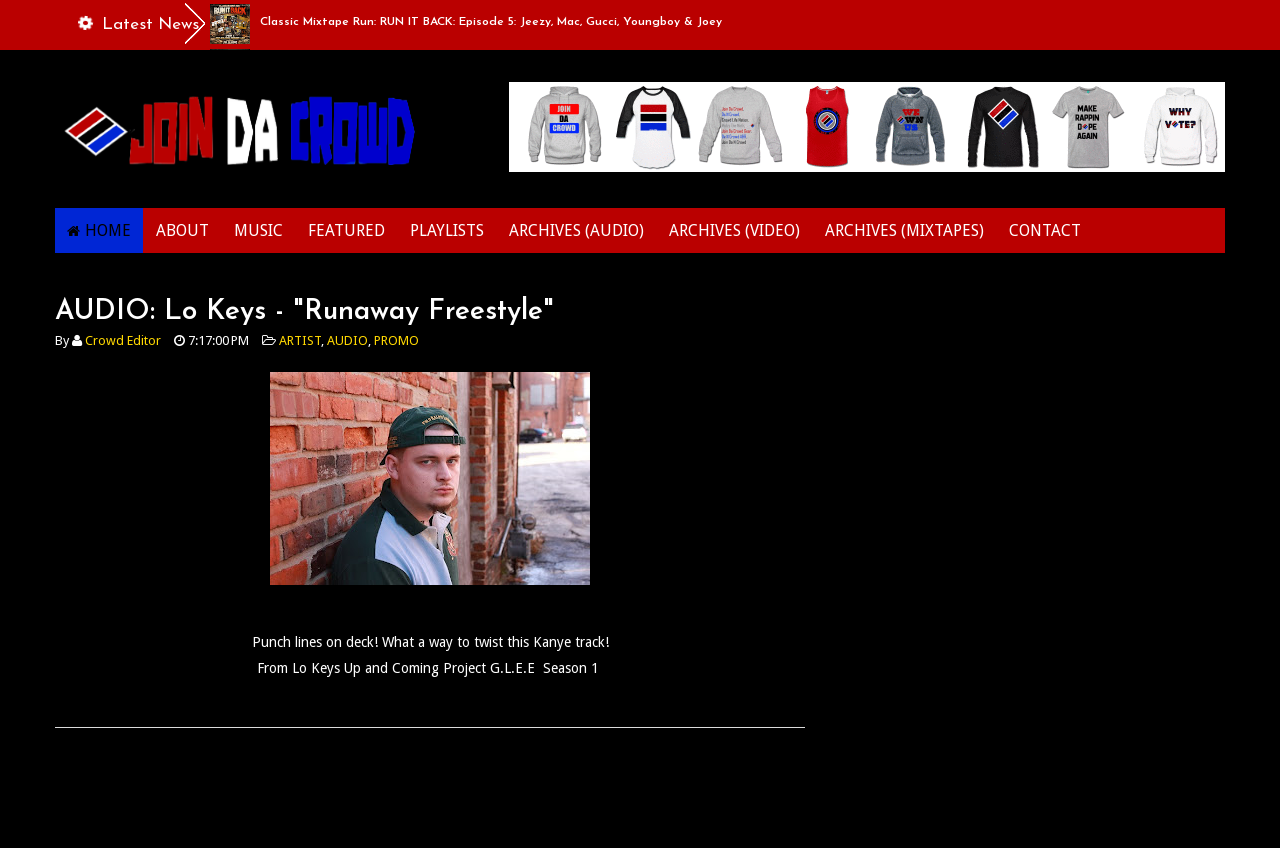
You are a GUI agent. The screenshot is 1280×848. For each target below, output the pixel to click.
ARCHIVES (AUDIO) (576, 230)
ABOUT (182, 230)
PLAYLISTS (447, 230)
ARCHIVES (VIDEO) (734, 230)
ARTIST (300, 340)
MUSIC (258, 230)
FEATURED (346, 230)
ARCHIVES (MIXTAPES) (904, 230)
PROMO (396, 340)
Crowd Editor (123, 340)
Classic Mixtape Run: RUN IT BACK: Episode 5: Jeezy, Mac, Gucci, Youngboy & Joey (491, 22)
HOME (108, 230)
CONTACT (1045, 230)
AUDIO (347, 340)
